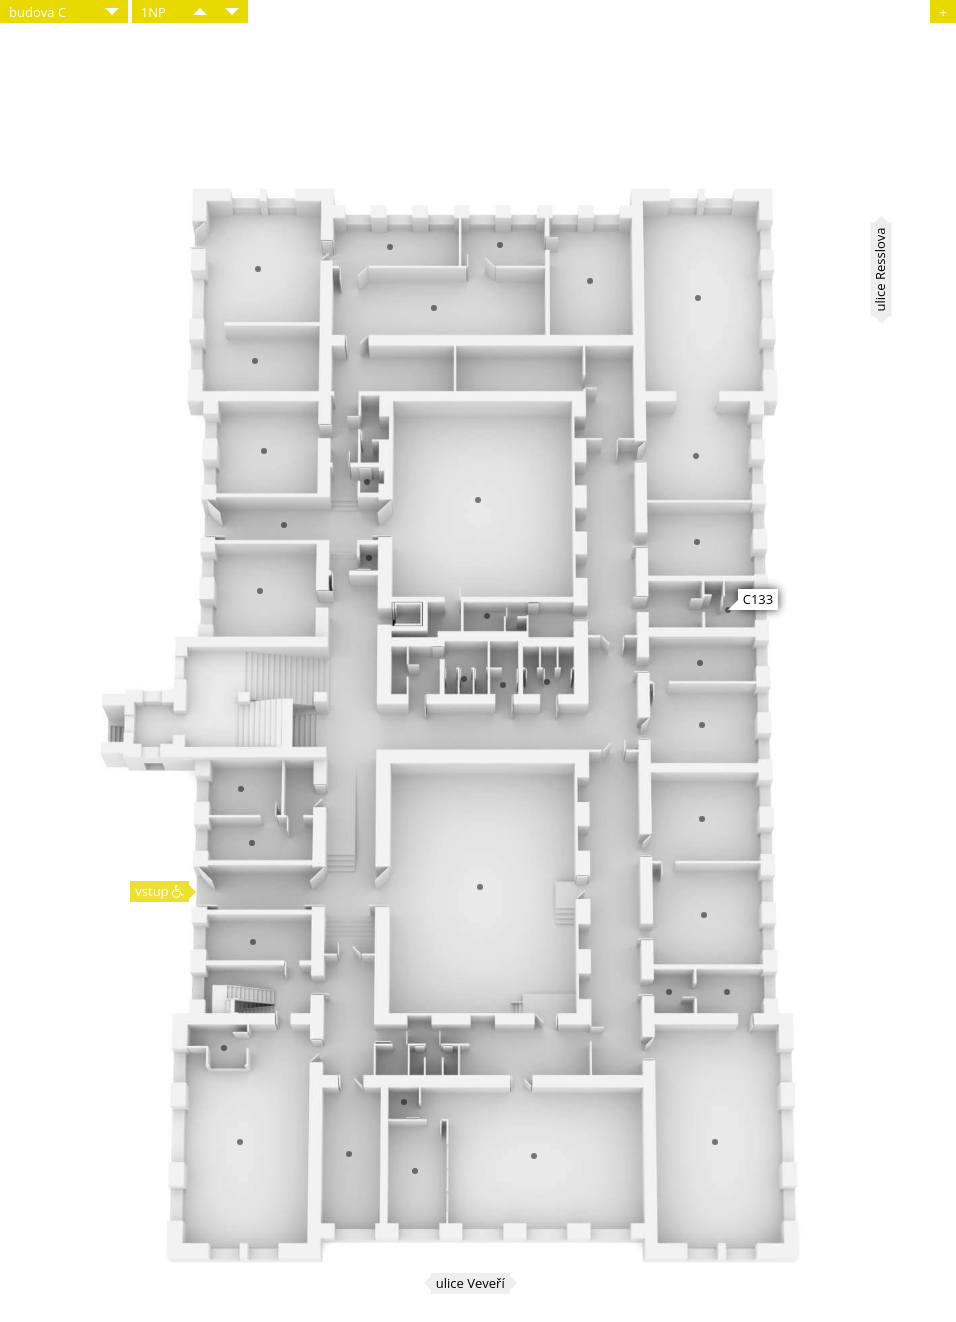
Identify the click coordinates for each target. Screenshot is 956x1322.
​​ (200, 11)
